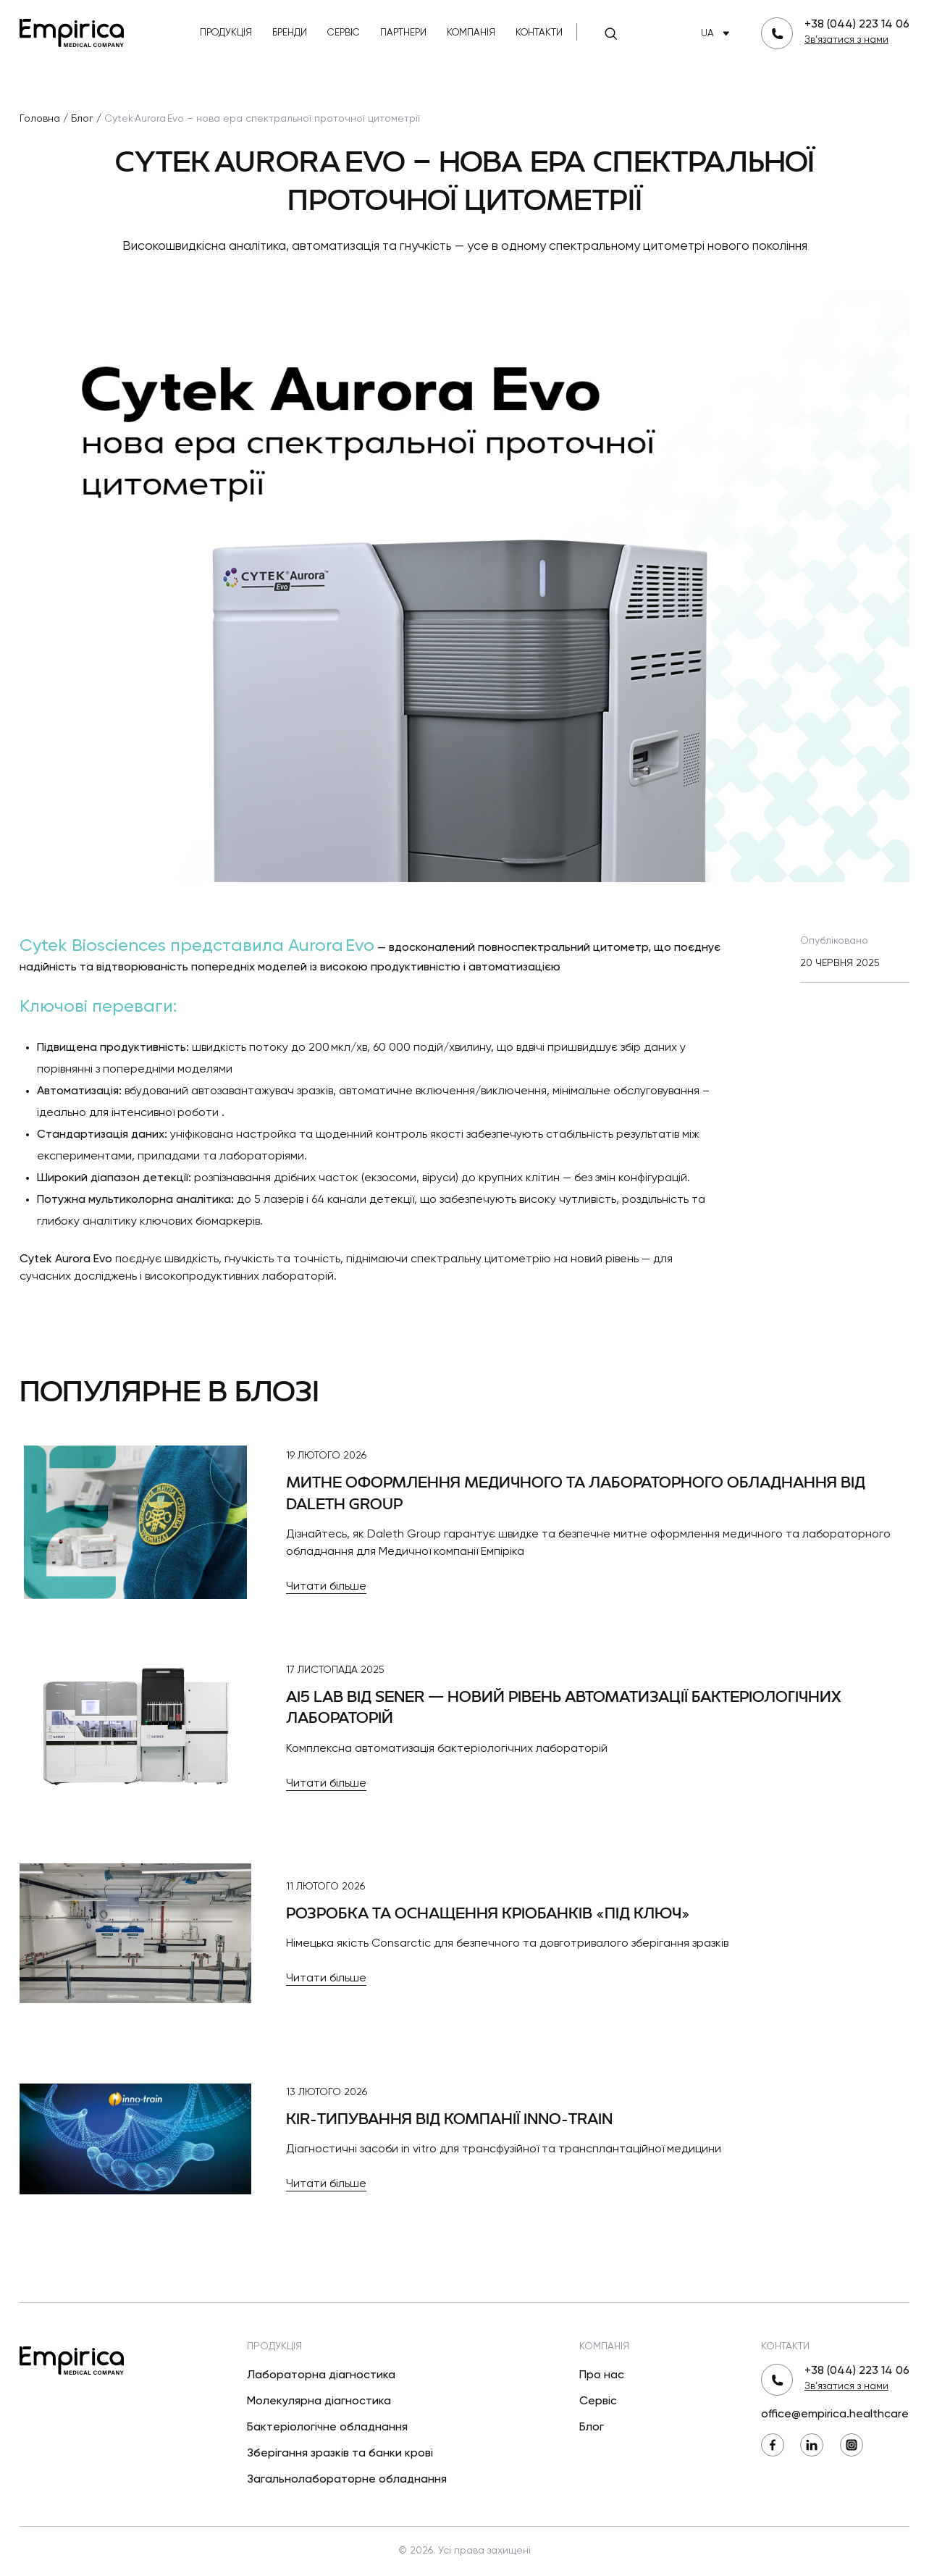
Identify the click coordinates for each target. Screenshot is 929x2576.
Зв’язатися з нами (846, 40)
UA (718, 34)
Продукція (226, 33)
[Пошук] (610, 33)
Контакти (539, 33)
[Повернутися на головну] (72, 31)
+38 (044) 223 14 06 (856, 24)
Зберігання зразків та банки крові (340, 2453)
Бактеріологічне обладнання (327, 2427)
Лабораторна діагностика (321, 2375)
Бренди (289, 33)
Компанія (471, 33)
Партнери (403, 33)
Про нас (601, 2375)
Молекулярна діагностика (319, 2401)
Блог (591, 2427)
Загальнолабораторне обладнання (347, 2479)
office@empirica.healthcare (835, 2414)
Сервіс (343, 33)
